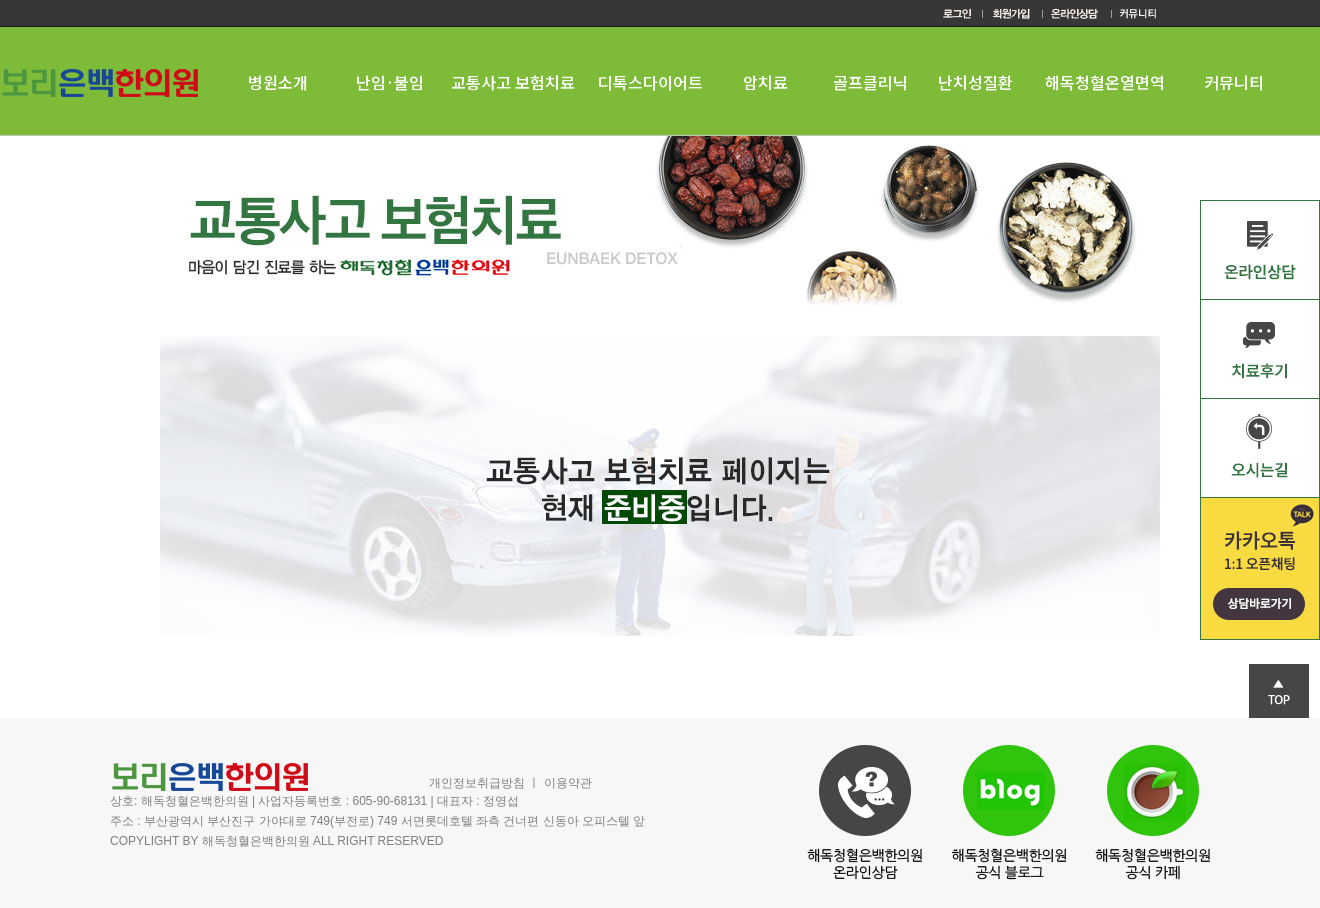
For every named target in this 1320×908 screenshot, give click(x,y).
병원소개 (278, 82)
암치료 (765, 82)
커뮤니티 (1234, 82)
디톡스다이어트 (650, 82)
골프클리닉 (870, 82)
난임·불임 (390, 82)
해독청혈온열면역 (1105, 82)
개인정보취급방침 (477, 783)
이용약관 (568, 783)
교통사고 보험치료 (513, 82)
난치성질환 (975, 82)
